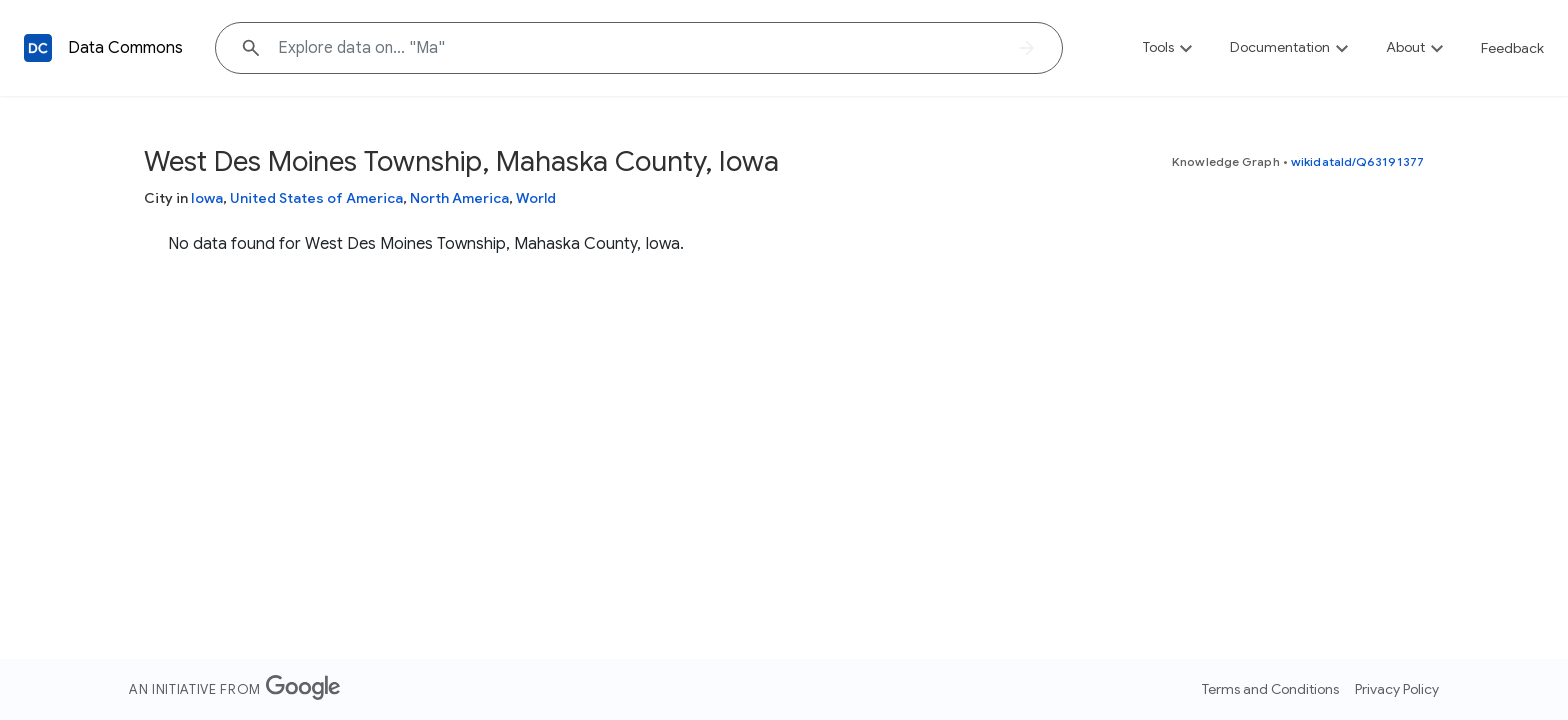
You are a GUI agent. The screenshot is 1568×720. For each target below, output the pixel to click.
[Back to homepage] (38, 48)
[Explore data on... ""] (639, 48)
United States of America (316, 198)
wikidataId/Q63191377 (1357, 161)
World (536, 198)
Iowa (207, 198)
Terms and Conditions (1270, 689)
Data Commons (125, 48)
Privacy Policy (1397, 689)
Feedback (1512, 48)
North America (459, 198)
